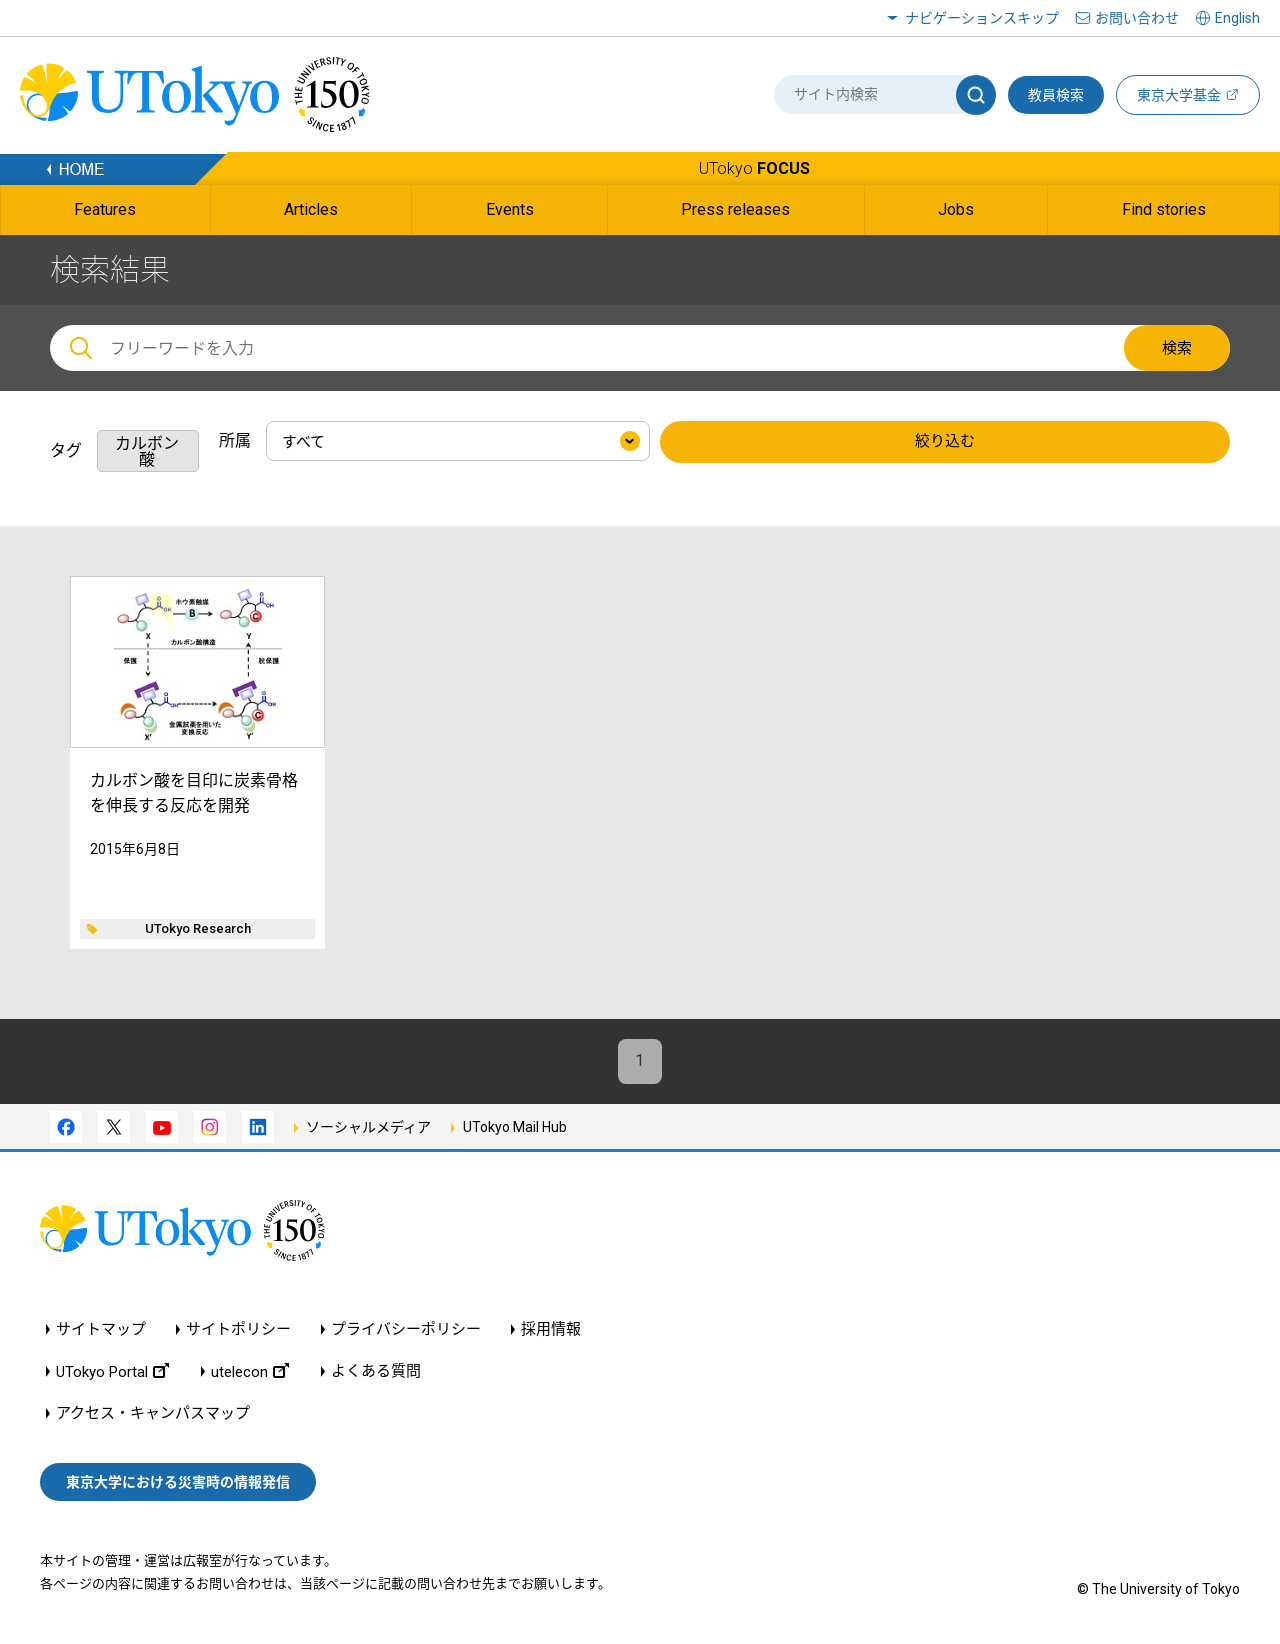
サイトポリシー (238, 1329)
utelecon (250, 1371)
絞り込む (945, 442)
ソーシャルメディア (368, 1127)
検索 (1177, 348)
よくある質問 (376, 1371)
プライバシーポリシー (406, 1329)
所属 (235, 440)
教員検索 (1056, 95)
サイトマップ (101, 1329)
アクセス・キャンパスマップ (153, 1413)
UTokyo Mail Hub (515, 1127)
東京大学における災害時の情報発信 (178, 1482)
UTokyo (754, 168)
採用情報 (551, 1329)
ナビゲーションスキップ (982, 18)
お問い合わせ (1137, 18)
